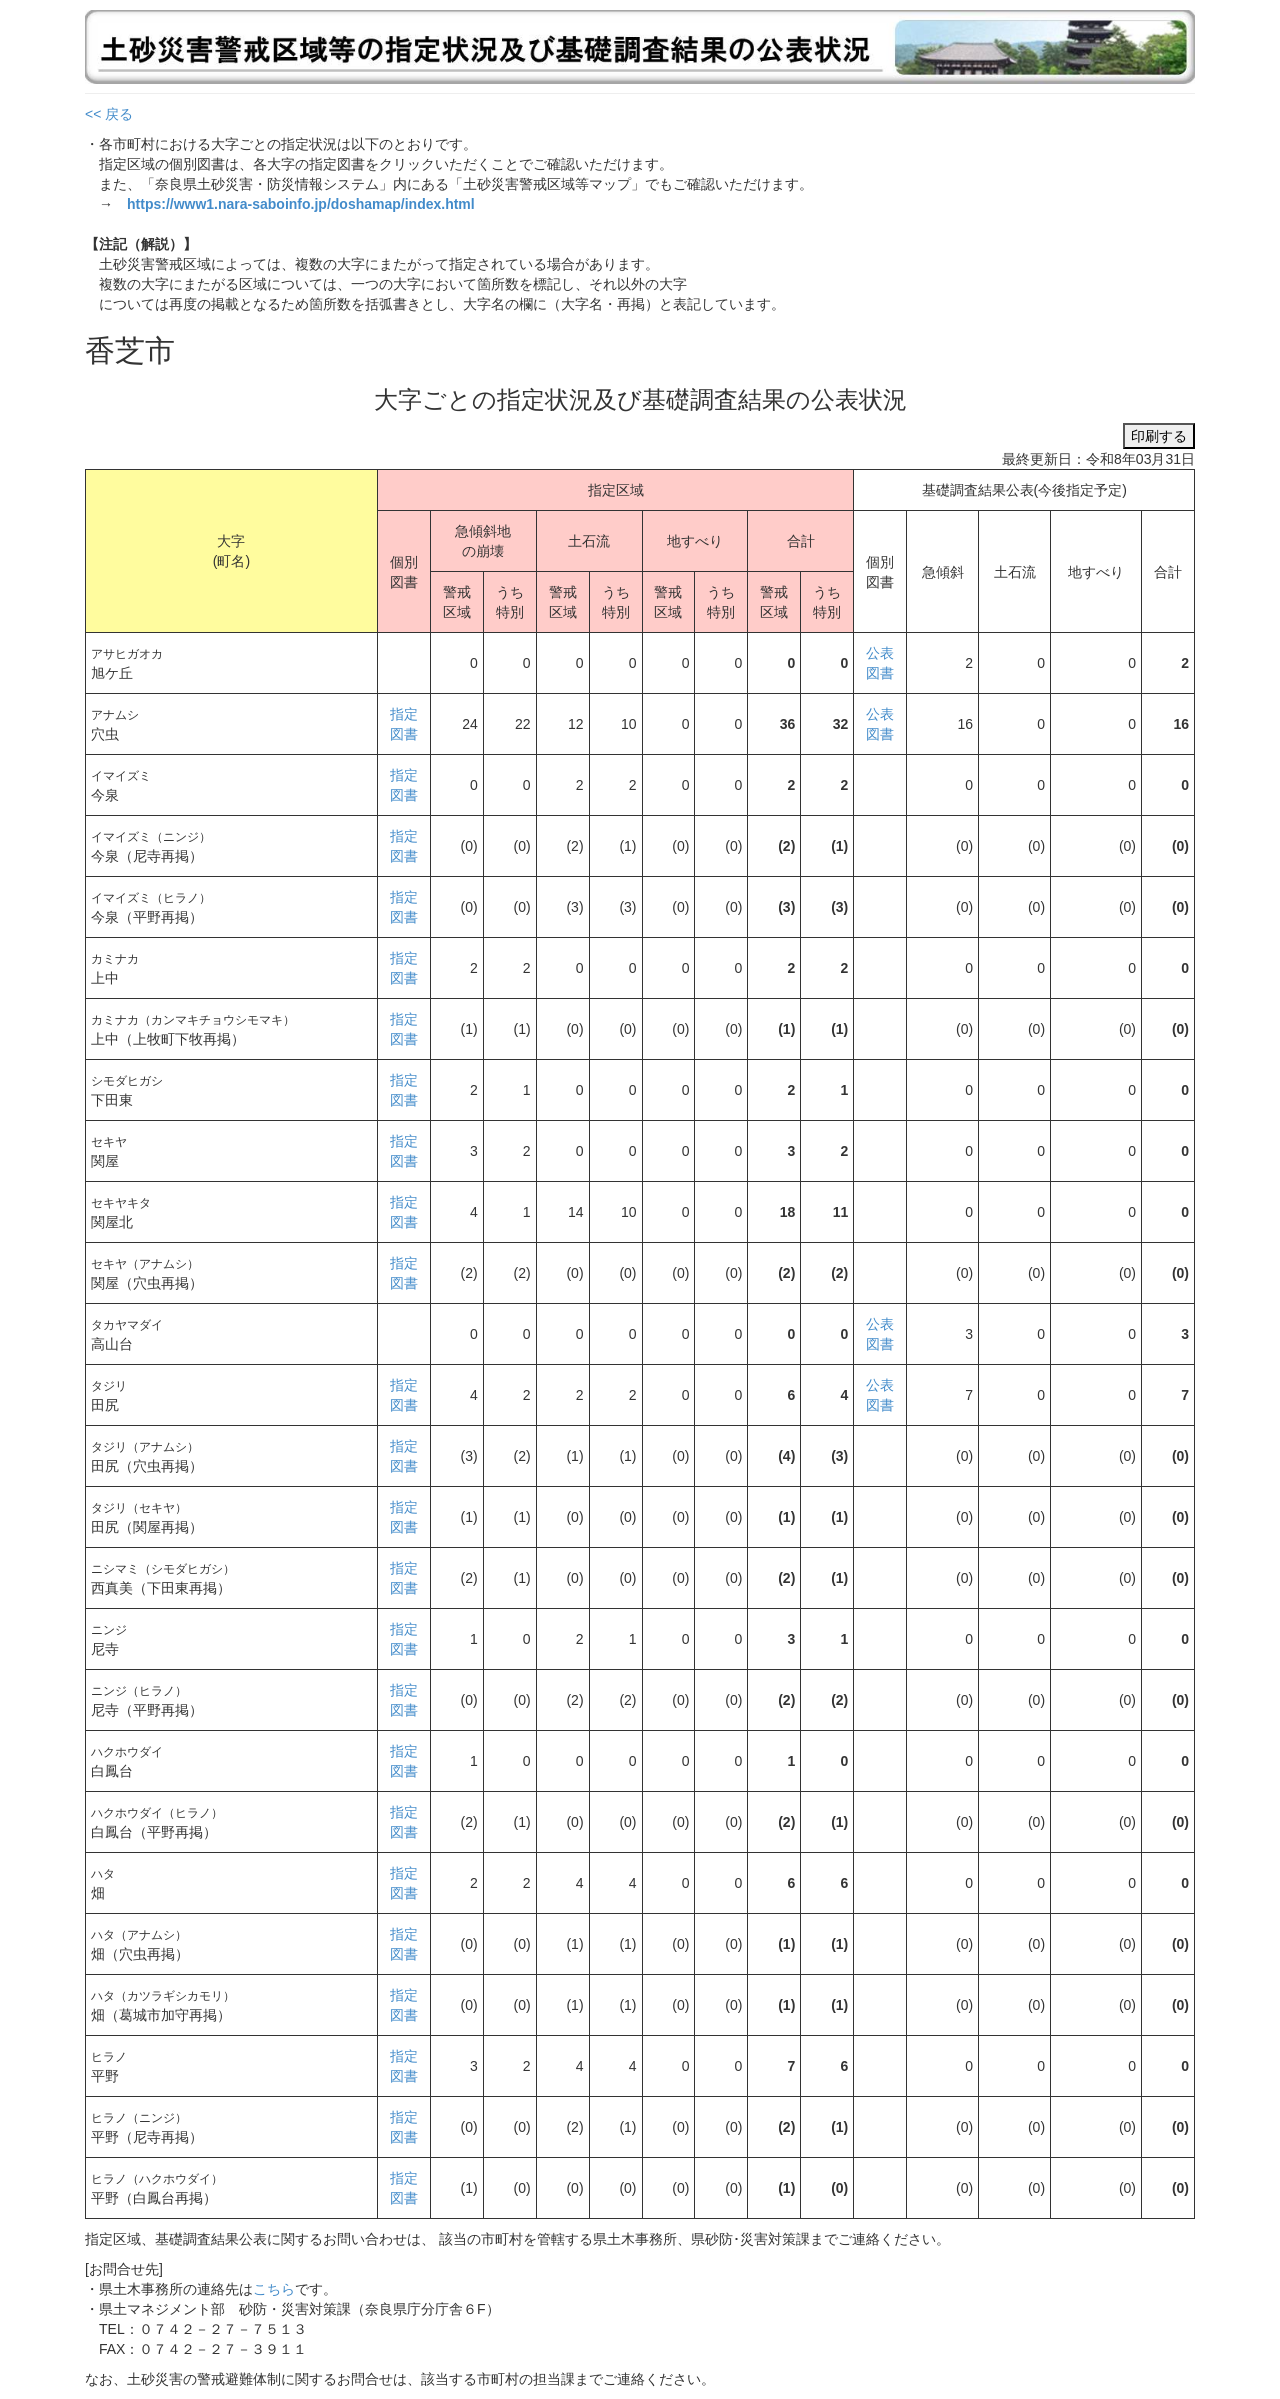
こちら (274, 2289)
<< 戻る (109, 114)
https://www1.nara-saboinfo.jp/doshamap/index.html (301, 204)
